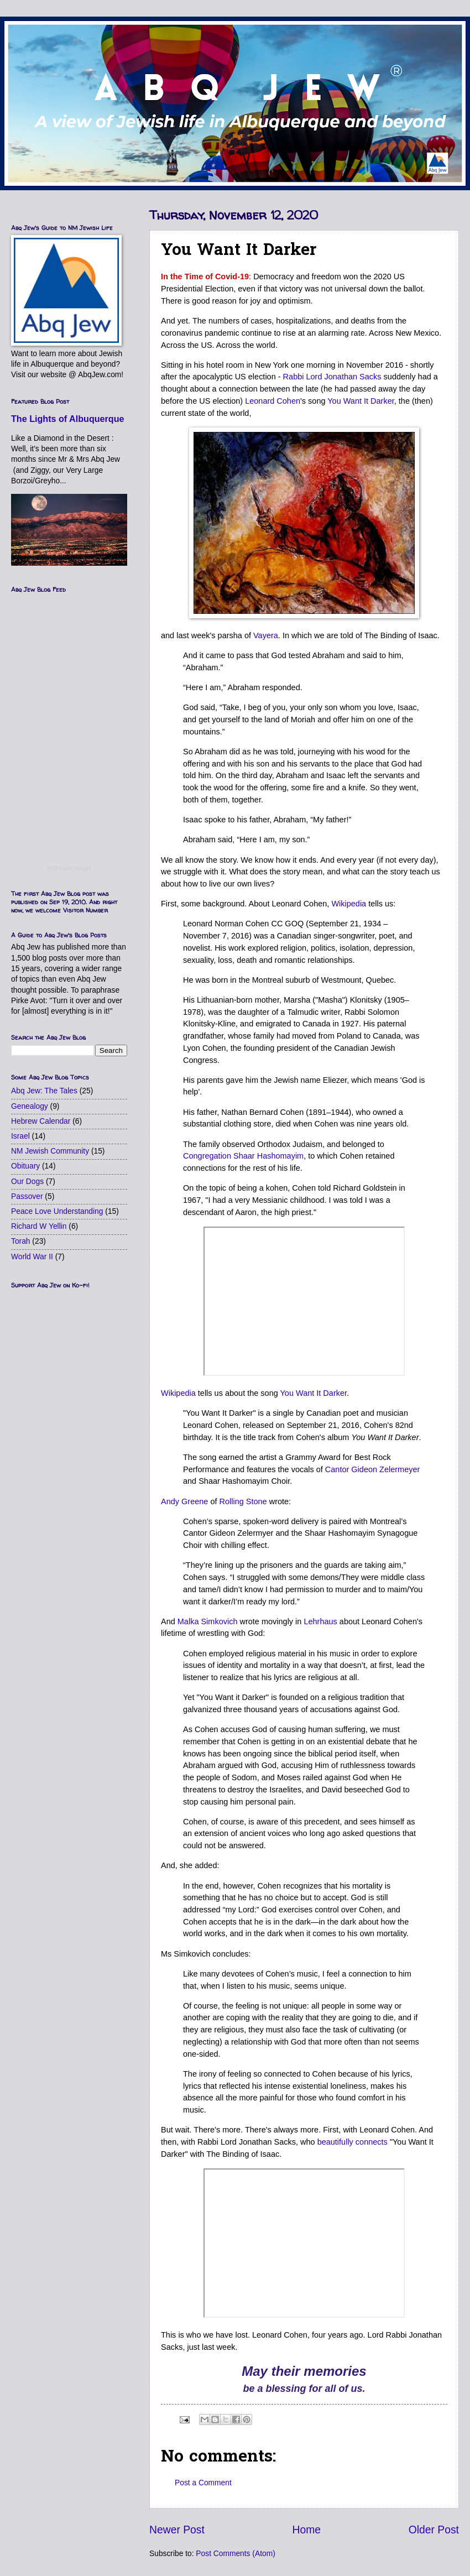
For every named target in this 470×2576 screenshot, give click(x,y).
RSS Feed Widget (69, 868)
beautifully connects (352, 2141)
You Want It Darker (360, 401)
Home (307, 2530)
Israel (20, 1136)
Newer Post (177, 2530)
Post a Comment (203, 2483)
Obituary (25, 1166)
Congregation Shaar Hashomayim (243, 1155)
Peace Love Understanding (57, 1211)
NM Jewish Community (50, 1151)
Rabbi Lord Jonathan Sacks (332, 376)
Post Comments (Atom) (235, 2553)
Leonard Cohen (272, 401)
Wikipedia (348, 903)
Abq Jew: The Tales (44, 1091)
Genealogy (29, 1106)
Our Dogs (27, 1181)
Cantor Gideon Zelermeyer (372, 1469)
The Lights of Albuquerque (67, 419)
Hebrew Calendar (40, 1121)
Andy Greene (184, 1501)
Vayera (265, 635)
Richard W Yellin (38, 1226)
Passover (27, 1196)
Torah (20, 1241)
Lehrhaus (320, 1621)
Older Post (434, 2530)
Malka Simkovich (207, 1621)
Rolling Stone (243, 1501)
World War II (32, 1257)
